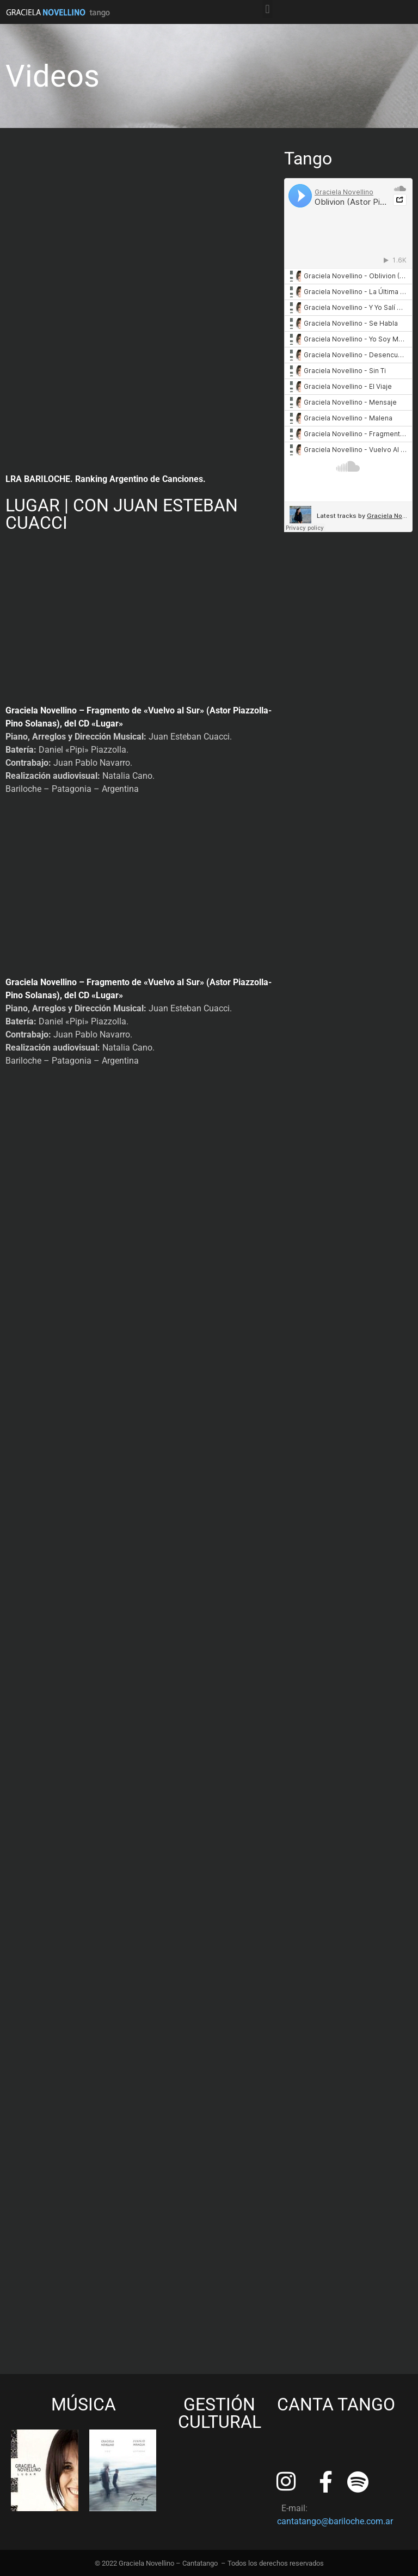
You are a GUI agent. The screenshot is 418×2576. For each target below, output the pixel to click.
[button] (267, 9)
